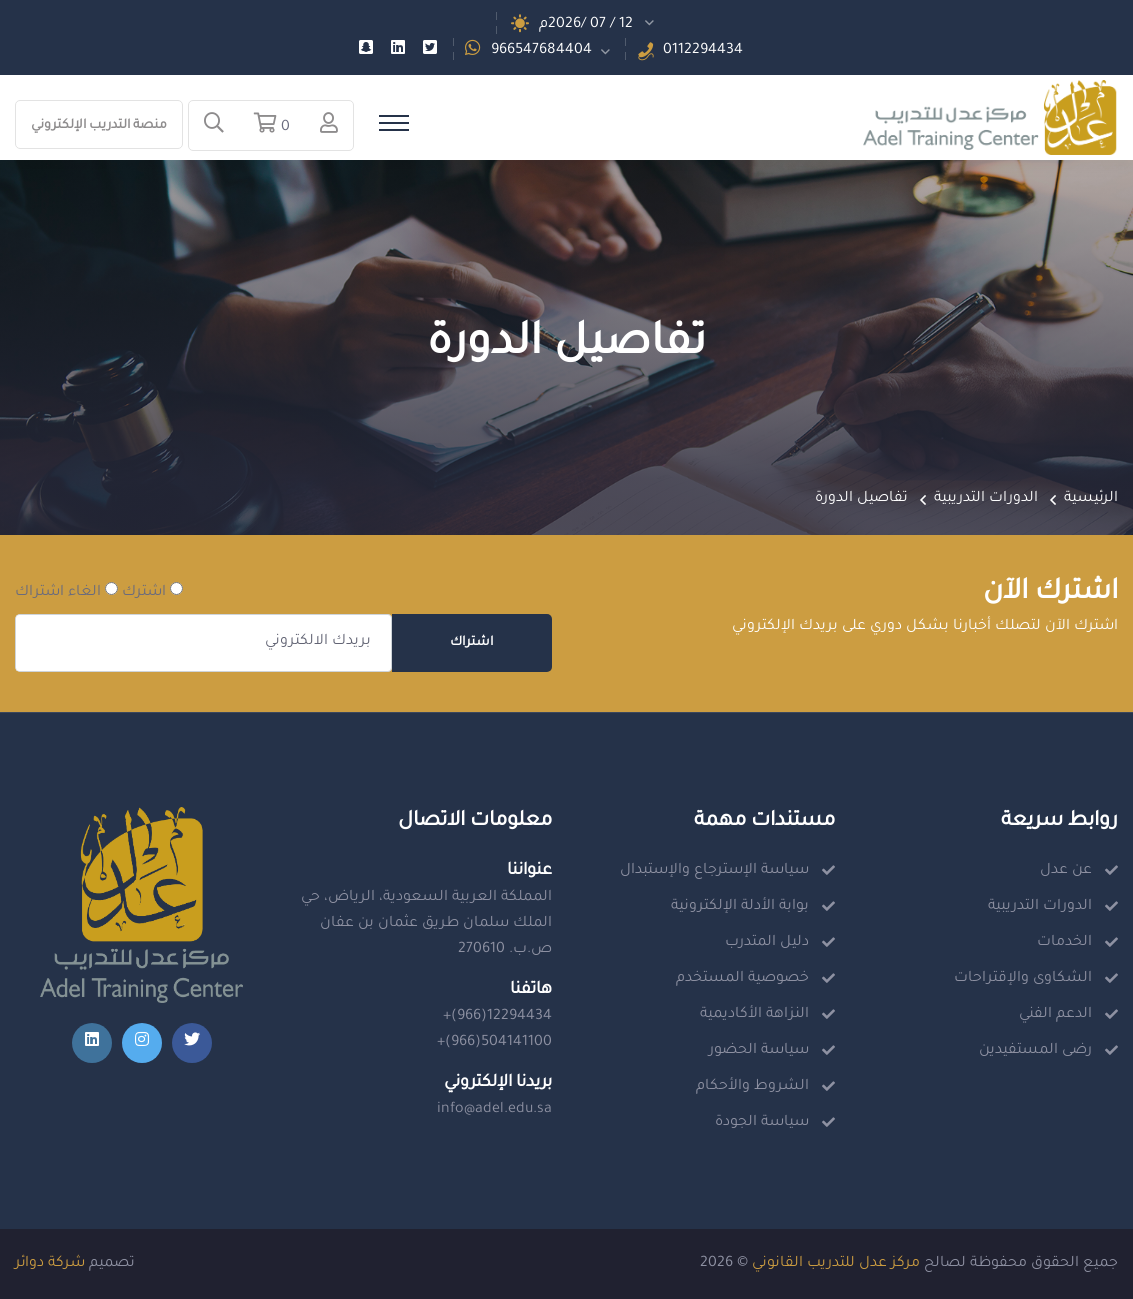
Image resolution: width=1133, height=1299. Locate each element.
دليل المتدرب (767, 943)
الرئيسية (1091, 499)
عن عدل (1066, 871)
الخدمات (1064, 943)
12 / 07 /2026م (586, 25)
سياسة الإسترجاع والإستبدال (714, 871)
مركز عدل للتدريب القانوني (836, 1264)
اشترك (152, 591)
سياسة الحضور (759, 1051)
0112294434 (703, 51)
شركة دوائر (50, 1264)
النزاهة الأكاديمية (754, 1015)
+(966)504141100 (494, 1043)
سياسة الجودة (762, 1123)
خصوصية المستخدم (742, 979)
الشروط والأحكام (752, 1087)
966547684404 (541, 51)
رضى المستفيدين (1035, 1051)
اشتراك (471, 643)
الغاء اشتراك (66, 591)
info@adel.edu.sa (494, 1110)
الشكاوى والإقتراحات (1023, 979)
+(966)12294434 (497, 1017)
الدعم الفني (1055, 1015)
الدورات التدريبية (986, 499)
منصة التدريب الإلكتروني (99, 126)
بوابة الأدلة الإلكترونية (740, 907)
